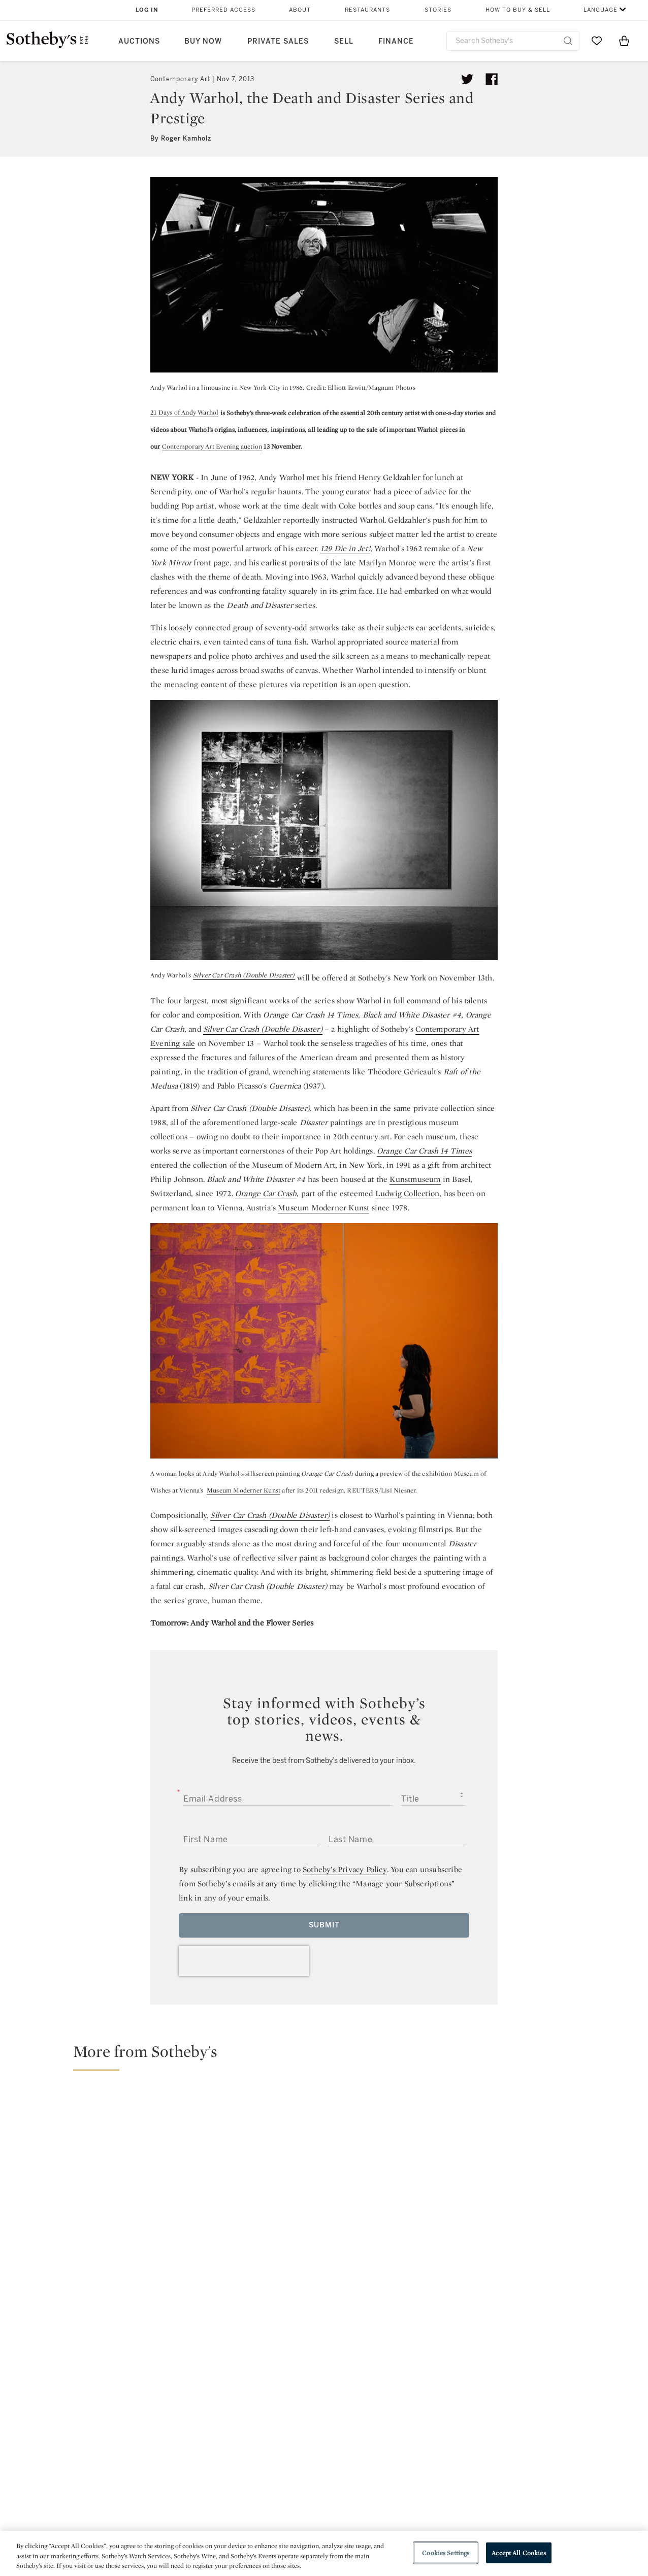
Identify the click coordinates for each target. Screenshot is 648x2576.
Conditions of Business (435, 2488)
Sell (343, 41)
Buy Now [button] (203, 41)
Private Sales (278, 41)
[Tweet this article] (467, 79)
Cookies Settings (445, 2552)
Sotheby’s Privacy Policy (345, 1869)
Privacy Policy (302, 2470)
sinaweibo (567, 2389)
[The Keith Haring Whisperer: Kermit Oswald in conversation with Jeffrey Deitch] (562, 2122)
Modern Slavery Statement (441, 2506)
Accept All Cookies (518, 2552)
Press (287, 2452)
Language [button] (601, 10)
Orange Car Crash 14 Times (424, 1150)
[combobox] (512, 41)
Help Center (184, 2452)
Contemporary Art (180, 79)
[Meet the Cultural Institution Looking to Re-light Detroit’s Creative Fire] (165, 2178)
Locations (181, 2470)
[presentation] (244, 1961)
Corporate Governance (319, 2488)
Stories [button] (438, 10)
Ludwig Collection (407, 1193)
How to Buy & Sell (517, 10)
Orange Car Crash (266, 1193)
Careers (291, 2506)
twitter (188, 2389)
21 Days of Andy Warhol (184, 412)
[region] (324, 2553)
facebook (279, 2389)
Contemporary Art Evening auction (212, 446)
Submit (324, 1925)
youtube (469, 2389)
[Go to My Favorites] (597, 40)
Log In (147, 10)
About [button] (300, 10)
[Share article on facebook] (491, 79)
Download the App (196, 2488)
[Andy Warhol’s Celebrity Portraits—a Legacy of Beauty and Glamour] (562, 2253)
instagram (370, 2389)
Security (406, 2452)
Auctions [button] (139, 41)
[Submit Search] (568, 41)
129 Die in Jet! (345, 548)
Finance (396, 41)
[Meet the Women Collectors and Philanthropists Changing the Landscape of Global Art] (403, 2177)
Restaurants (367, 10)
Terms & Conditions (428, 2470)
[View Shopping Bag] (624, 40)
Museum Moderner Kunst (323, 1207)
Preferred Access (223, 10)
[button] (330, 2056)
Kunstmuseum (415, 1179)
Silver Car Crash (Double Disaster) (244, 975)
